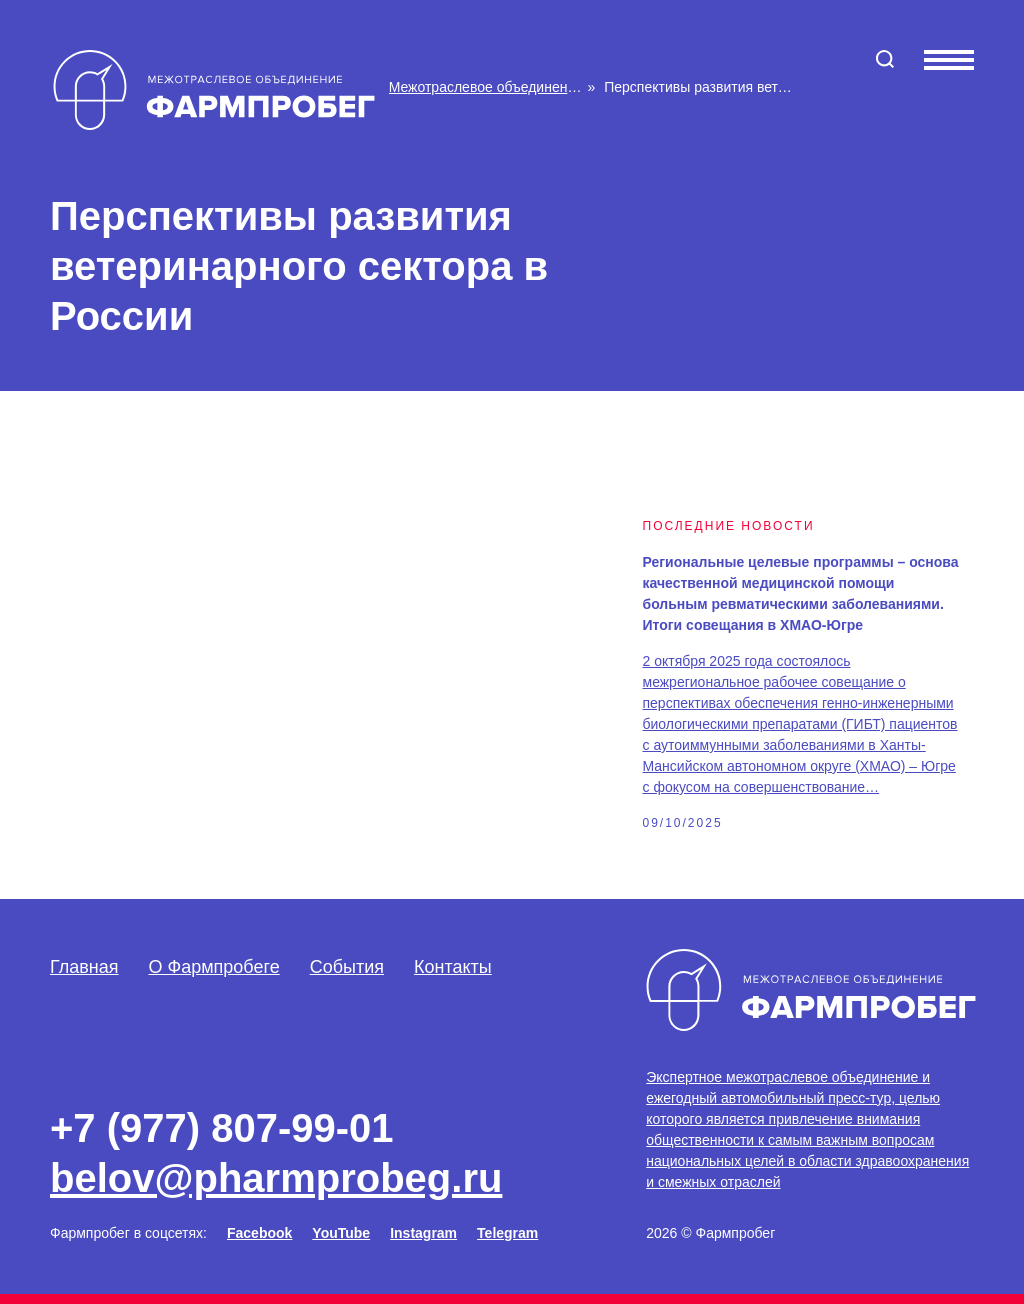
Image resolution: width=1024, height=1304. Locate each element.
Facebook (259, 1233)
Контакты (453, 967)
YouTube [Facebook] (341, 1233)
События (347, 967)
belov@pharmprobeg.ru (276, 1178)
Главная (84, 967)
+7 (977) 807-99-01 (222, 1128)
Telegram (507, 1233)
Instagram (423, 1233)
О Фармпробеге (214, 967)
